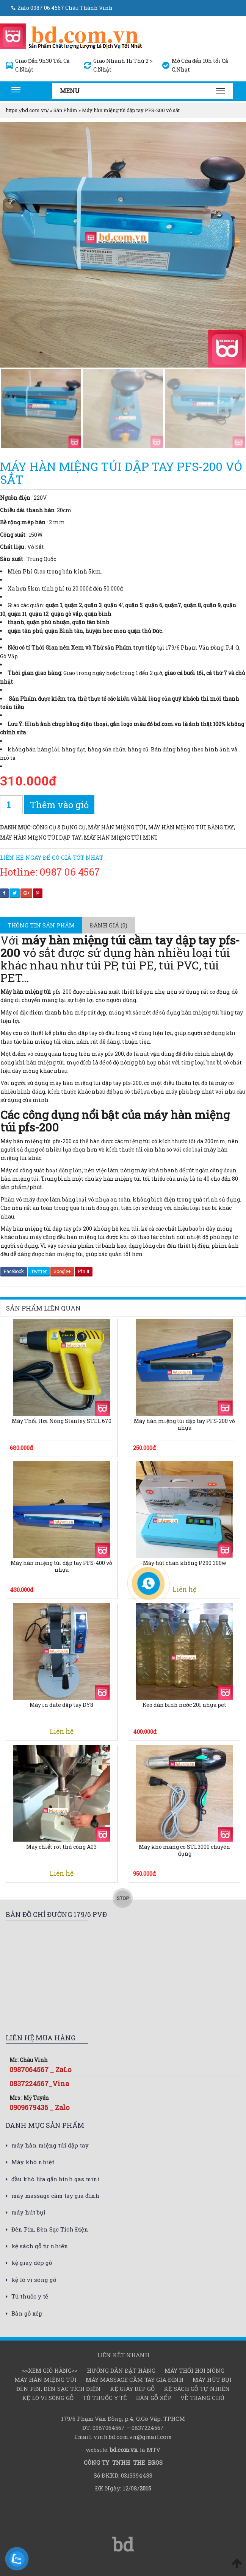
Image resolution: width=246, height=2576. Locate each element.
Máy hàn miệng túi (117, 827)
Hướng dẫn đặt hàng (121, 2370)
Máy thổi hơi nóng (194, 2370)
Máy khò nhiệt (32, 2162)
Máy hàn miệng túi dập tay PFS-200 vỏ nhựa (184, 1424)
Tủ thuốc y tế (29, 2296)
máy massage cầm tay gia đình (55, 2195)
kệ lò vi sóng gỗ (33, 2279)
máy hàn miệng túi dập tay (40, 837)
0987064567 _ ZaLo (40, 2069)
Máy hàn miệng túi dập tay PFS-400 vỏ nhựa (61, 1566)
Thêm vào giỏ (59, 805)
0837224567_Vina (39, 2083)
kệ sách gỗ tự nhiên (39, 2246)
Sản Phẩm (65, 110)
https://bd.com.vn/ (27, 110)
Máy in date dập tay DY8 (61, 1705)
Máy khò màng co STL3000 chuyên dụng (184, 1850)
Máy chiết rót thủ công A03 (61, 1847)
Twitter (39, 1271)
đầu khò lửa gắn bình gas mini (55, 2179)
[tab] (41, 925)
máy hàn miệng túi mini (120, 837)
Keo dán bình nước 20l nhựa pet (184, 1705)
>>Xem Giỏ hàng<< (50, 2370)
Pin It (83, 1271)
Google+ (62, 1271)
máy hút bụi (28, 2212)
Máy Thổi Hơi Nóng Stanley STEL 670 (61, 1421)
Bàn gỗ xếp (26, 2313)
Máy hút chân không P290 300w (184, 1563)
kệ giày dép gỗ (31, 2262)
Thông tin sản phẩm (41, 925)
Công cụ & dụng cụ (59, 827)
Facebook (13, 1271)
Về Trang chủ (202, 2397)
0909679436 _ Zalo (39, 2107)
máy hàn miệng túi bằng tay (191, 827)
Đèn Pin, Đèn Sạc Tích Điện (49, 2229)
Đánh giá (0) (108, 925)
